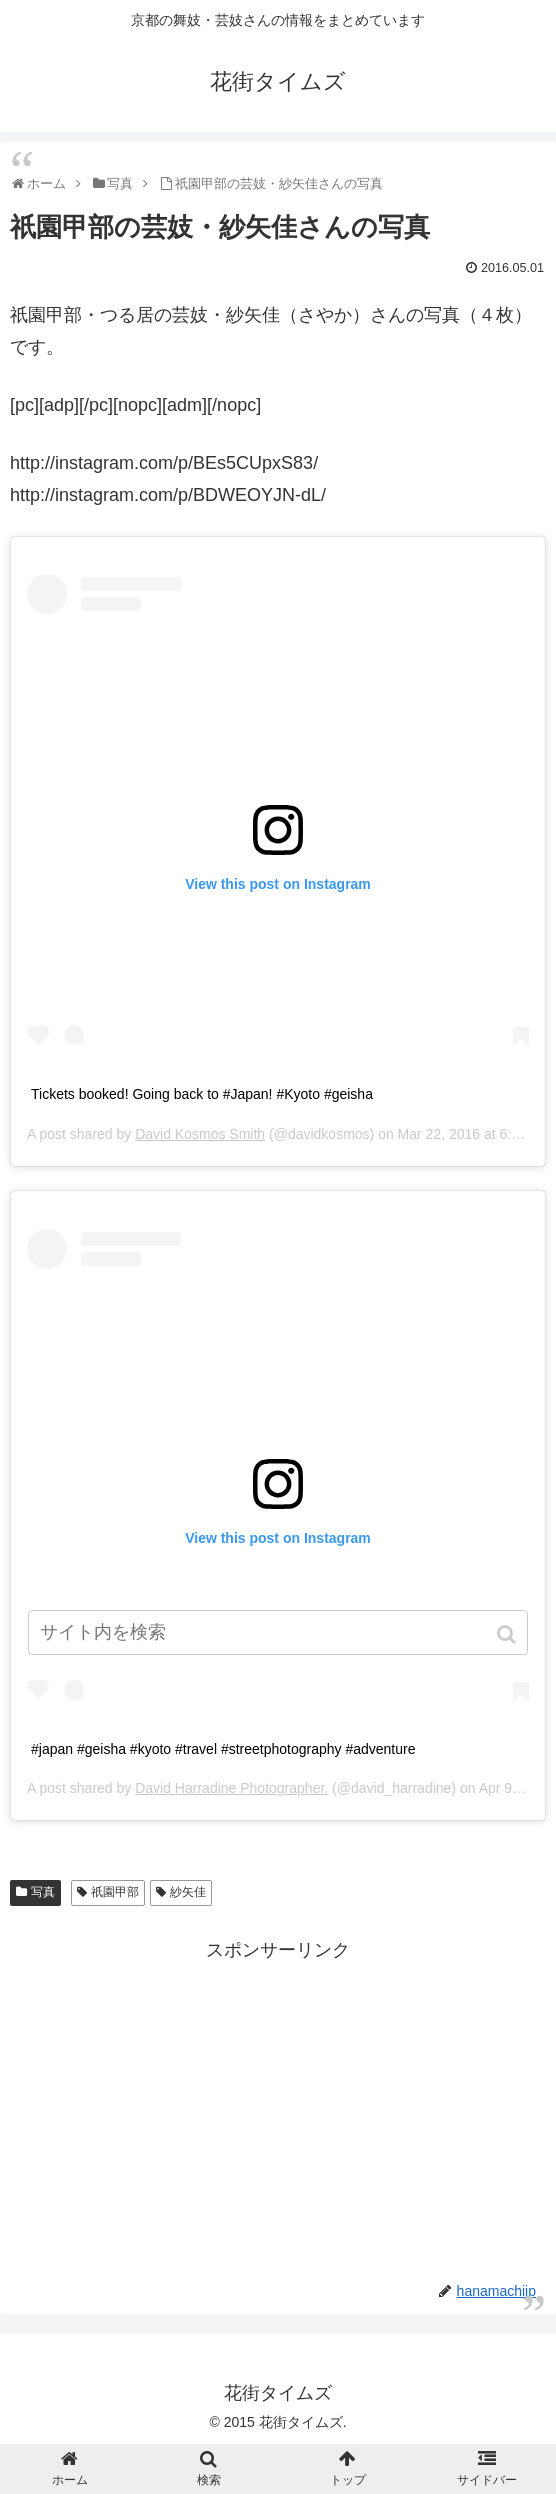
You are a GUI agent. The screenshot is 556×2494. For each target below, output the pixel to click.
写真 (43, 1892)
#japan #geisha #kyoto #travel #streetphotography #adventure (223, 1749)
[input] (278, 1632)
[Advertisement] (278, 2106)
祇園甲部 (115, 1892)
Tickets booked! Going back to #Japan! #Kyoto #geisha (202, 1094)
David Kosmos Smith (200, 1134)
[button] (508, 1634)
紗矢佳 (188, 1892)
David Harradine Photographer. (231, 1788)
